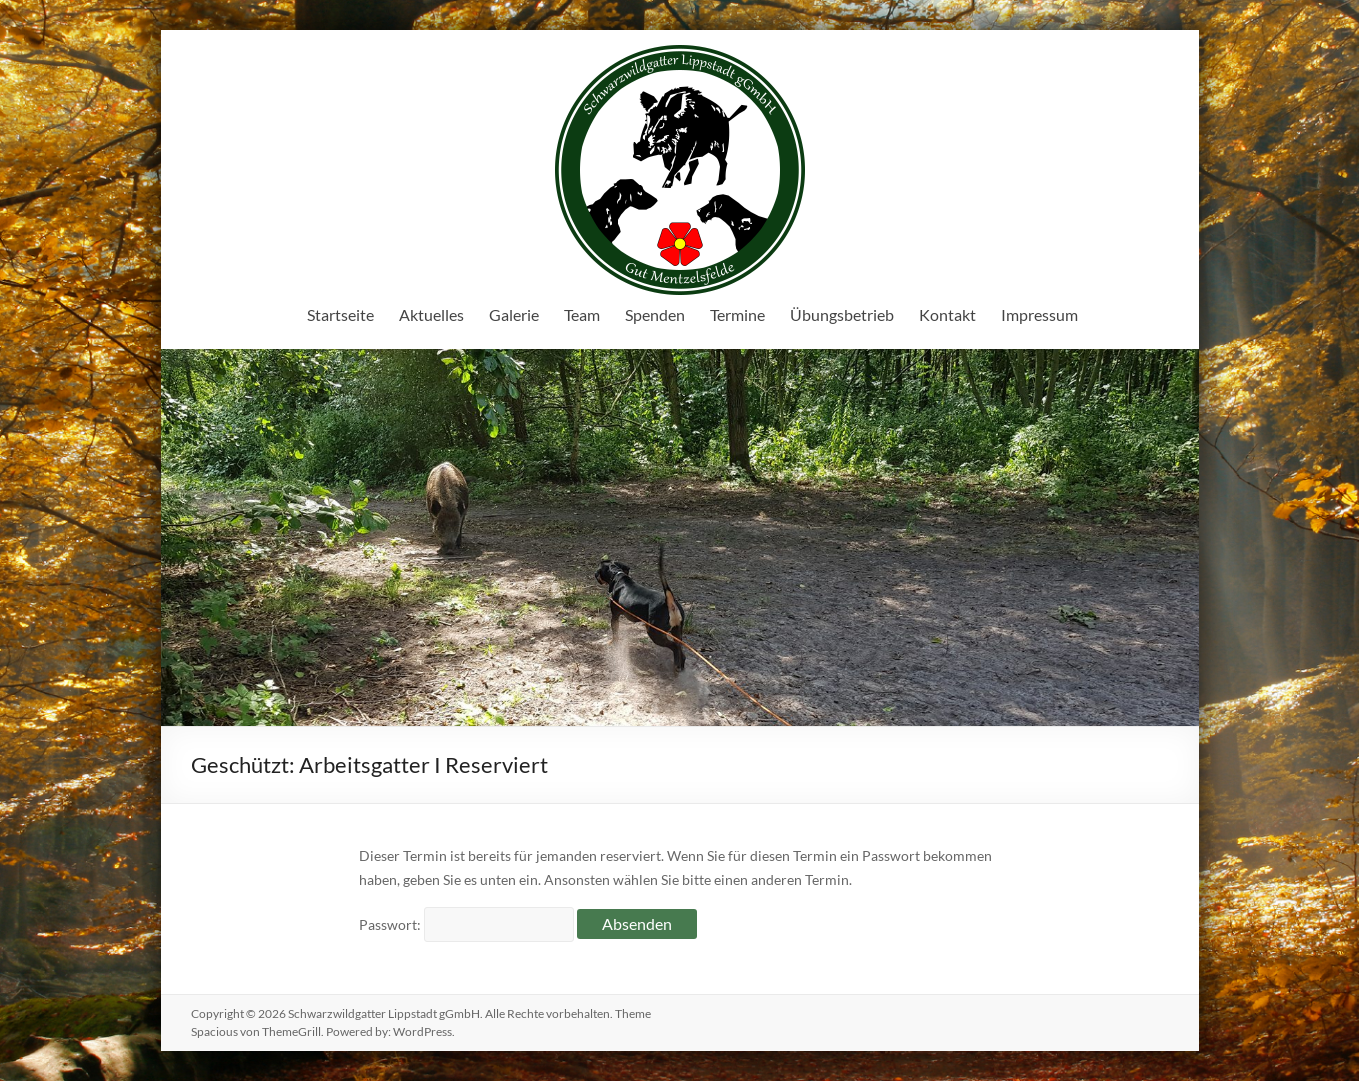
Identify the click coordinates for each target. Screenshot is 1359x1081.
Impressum (1039, 314)
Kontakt (947, 314)
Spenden (655, 314)
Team (582, 314)
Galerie (514, 314)
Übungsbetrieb (842, 314)
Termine (737, 314)
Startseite (340, 314)
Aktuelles (431, 314)
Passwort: (466, 924)
